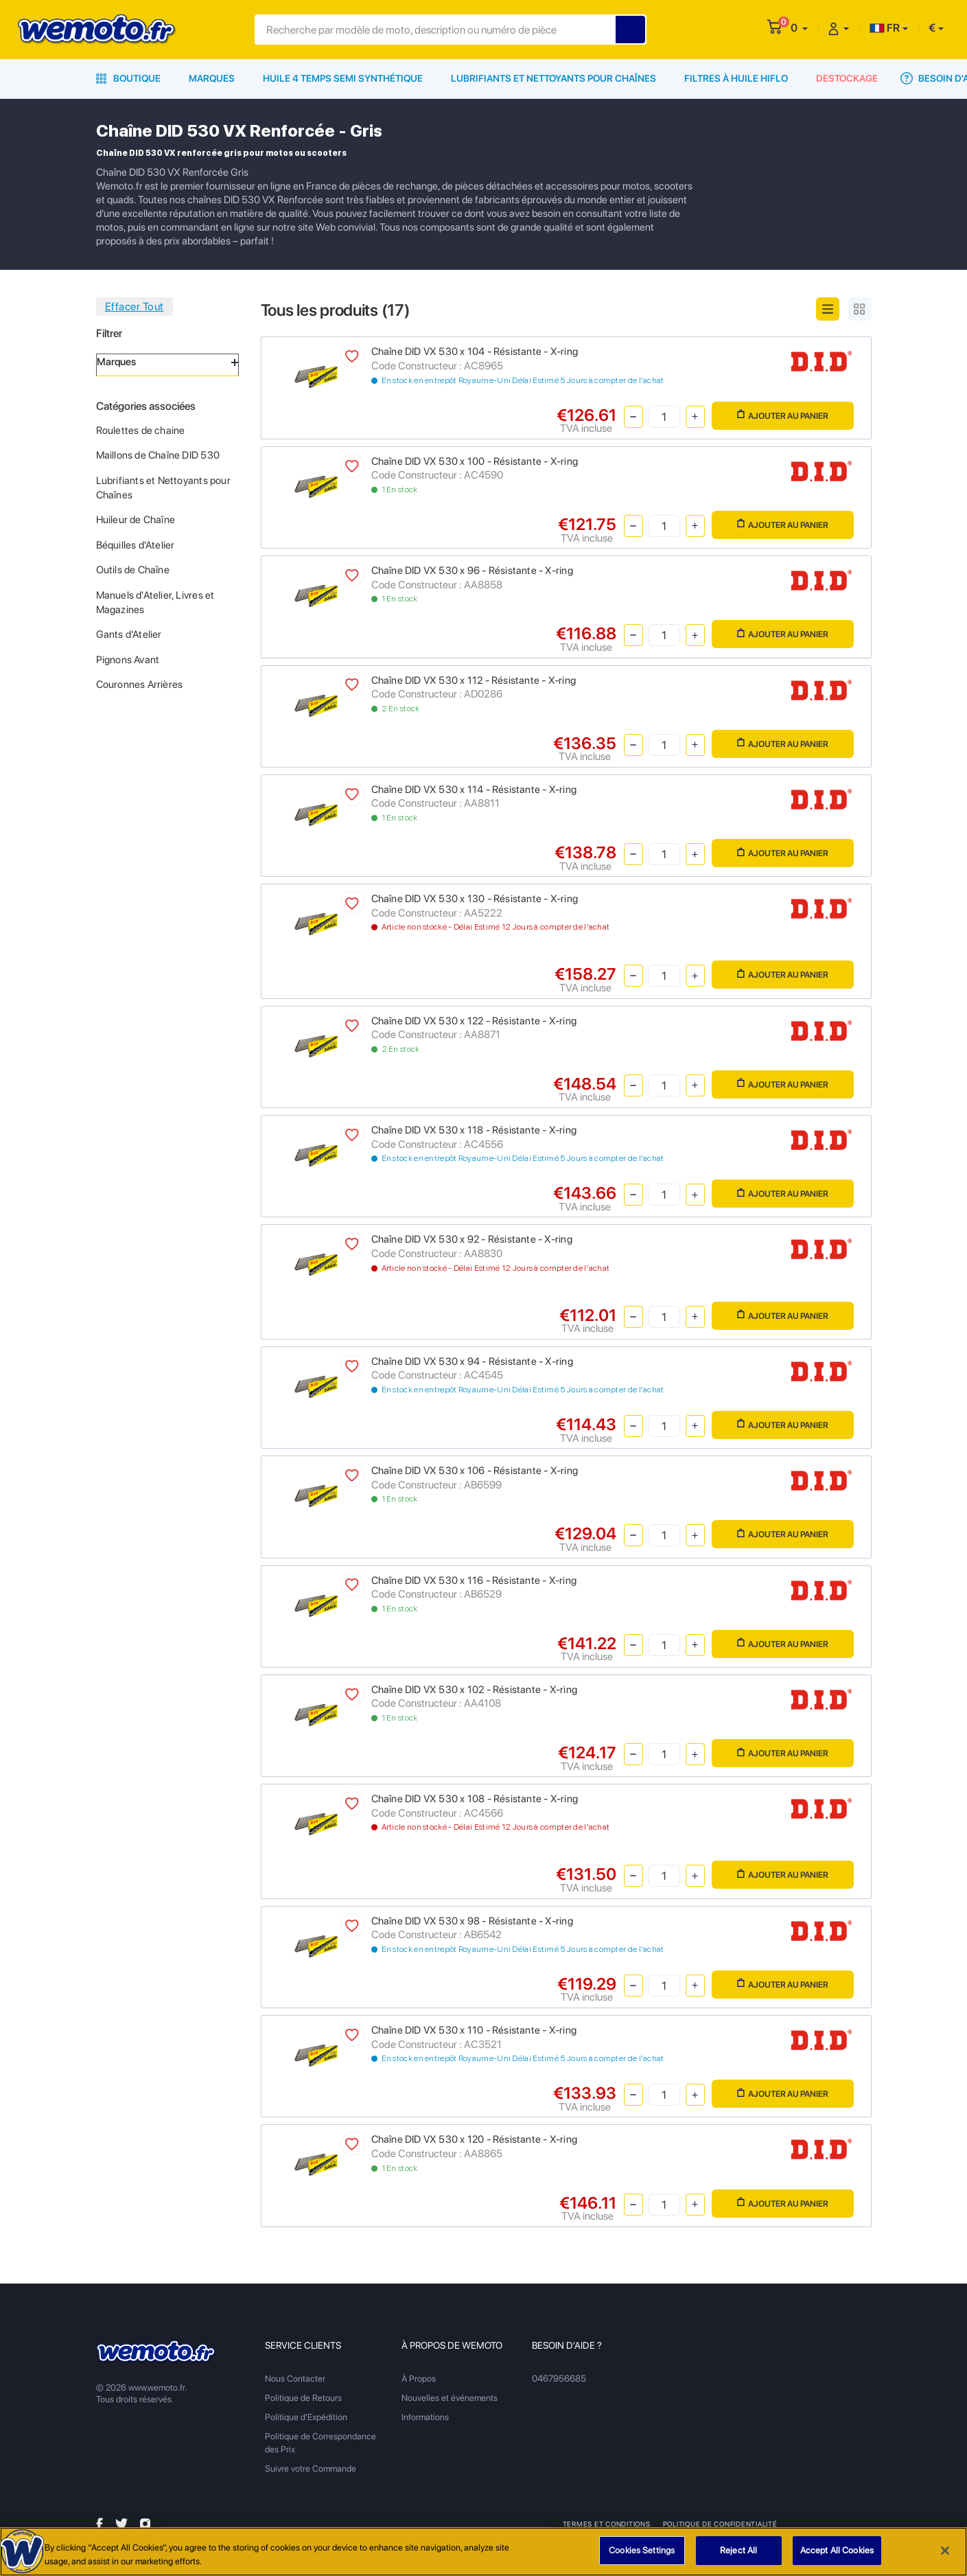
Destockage (847, 78)
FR (885, 27)
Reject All (738, 2557)
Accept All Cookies (837, 2557)
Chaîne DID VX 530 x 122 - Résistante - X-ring (473, 1021)
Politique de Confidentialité (721, 2524)
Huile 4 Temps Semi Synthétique (343, 78)
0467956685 (559, 2378)
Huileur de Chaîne (136, 520)
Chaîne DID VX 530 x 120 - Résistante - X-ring (474, 2139)
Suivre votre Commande (310, 2468)
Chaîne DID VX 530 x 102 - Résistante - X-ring (474, 1689)
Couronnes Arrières (139, 684)
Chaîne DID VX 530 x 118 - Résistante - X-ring (473, 1130)
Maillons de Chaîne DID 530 (158, 455)
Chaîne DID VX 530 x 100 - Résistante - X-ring (474, 461)
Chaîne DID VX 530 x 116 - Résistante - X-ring (473, 1580)
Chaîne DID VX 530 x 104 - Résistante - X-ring (474, 351)
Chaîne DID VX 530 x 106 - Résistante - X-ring (474, 1470)
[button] (799, 27)
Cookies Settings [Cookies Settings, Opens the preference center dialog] (642, 2557)
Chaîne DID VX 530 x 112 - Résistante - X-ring (473, 680)
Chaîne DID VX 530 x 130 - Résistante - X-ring (474, 899)
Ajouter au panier (782, 415)
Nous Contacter (295, 2378)
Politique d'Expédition (306, 2417)
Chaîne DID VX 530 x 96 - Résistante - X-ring (472, 570)
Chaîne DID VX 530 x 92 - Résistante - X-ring (471, 1239)
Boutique (128, 78)
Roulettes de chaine (140, 430)
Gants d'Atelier (129, 634)
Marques (212, 78)
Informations (425, 2417)
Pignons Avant (128, 660)
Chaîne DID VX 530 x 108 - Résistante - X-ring (474, 1799)
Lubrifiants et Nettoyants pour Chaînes (553, 78)
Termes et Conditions (607, 2524)
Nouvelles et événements (449, 2398)
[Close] (945, 2557)
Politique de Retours (303, 2398)
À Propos (418, 2378)
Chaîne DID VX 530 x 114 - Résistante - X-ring (473, 789)
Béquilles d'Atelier (135, 545)
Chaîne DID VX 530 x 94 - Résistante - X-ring (472, 1361)
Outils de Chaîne (133, 570)
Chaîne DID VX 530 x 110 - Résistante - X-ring (473, 2030)
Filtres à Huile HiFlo (736, 78)
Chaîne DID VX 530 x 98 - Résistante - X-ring (472, 1921)
